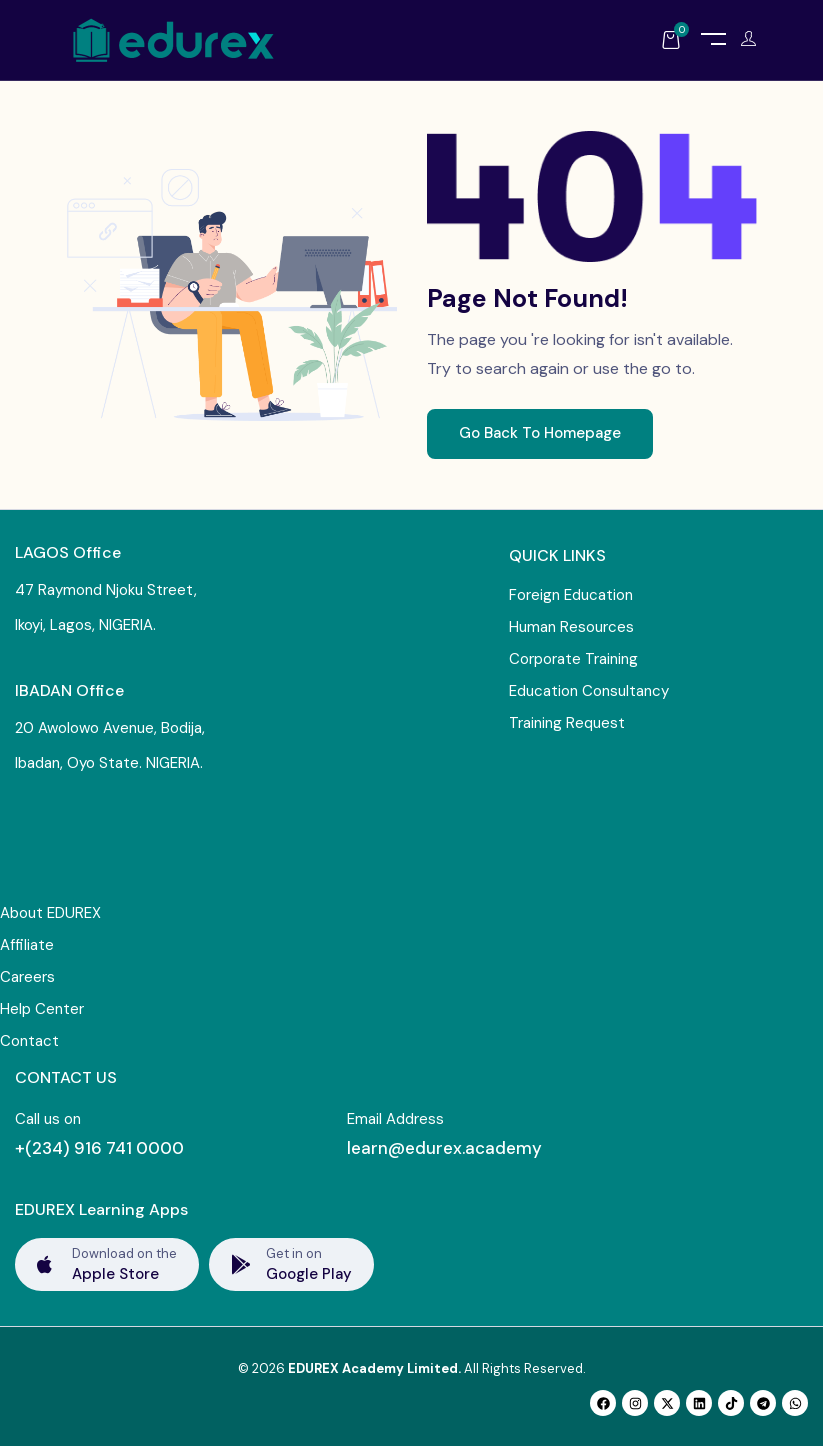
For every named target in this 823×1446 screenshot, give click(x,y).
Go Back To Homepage (540, 433)
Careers (27, 977)
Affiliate (27, 945)
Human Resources (571, 627)
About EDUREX (50, 913)
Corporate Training (573, 659)
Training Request (567, 723)
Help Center (42, 1009)
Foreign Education (571, 595)
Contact (29, 1041)
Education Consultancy (589, 691)
